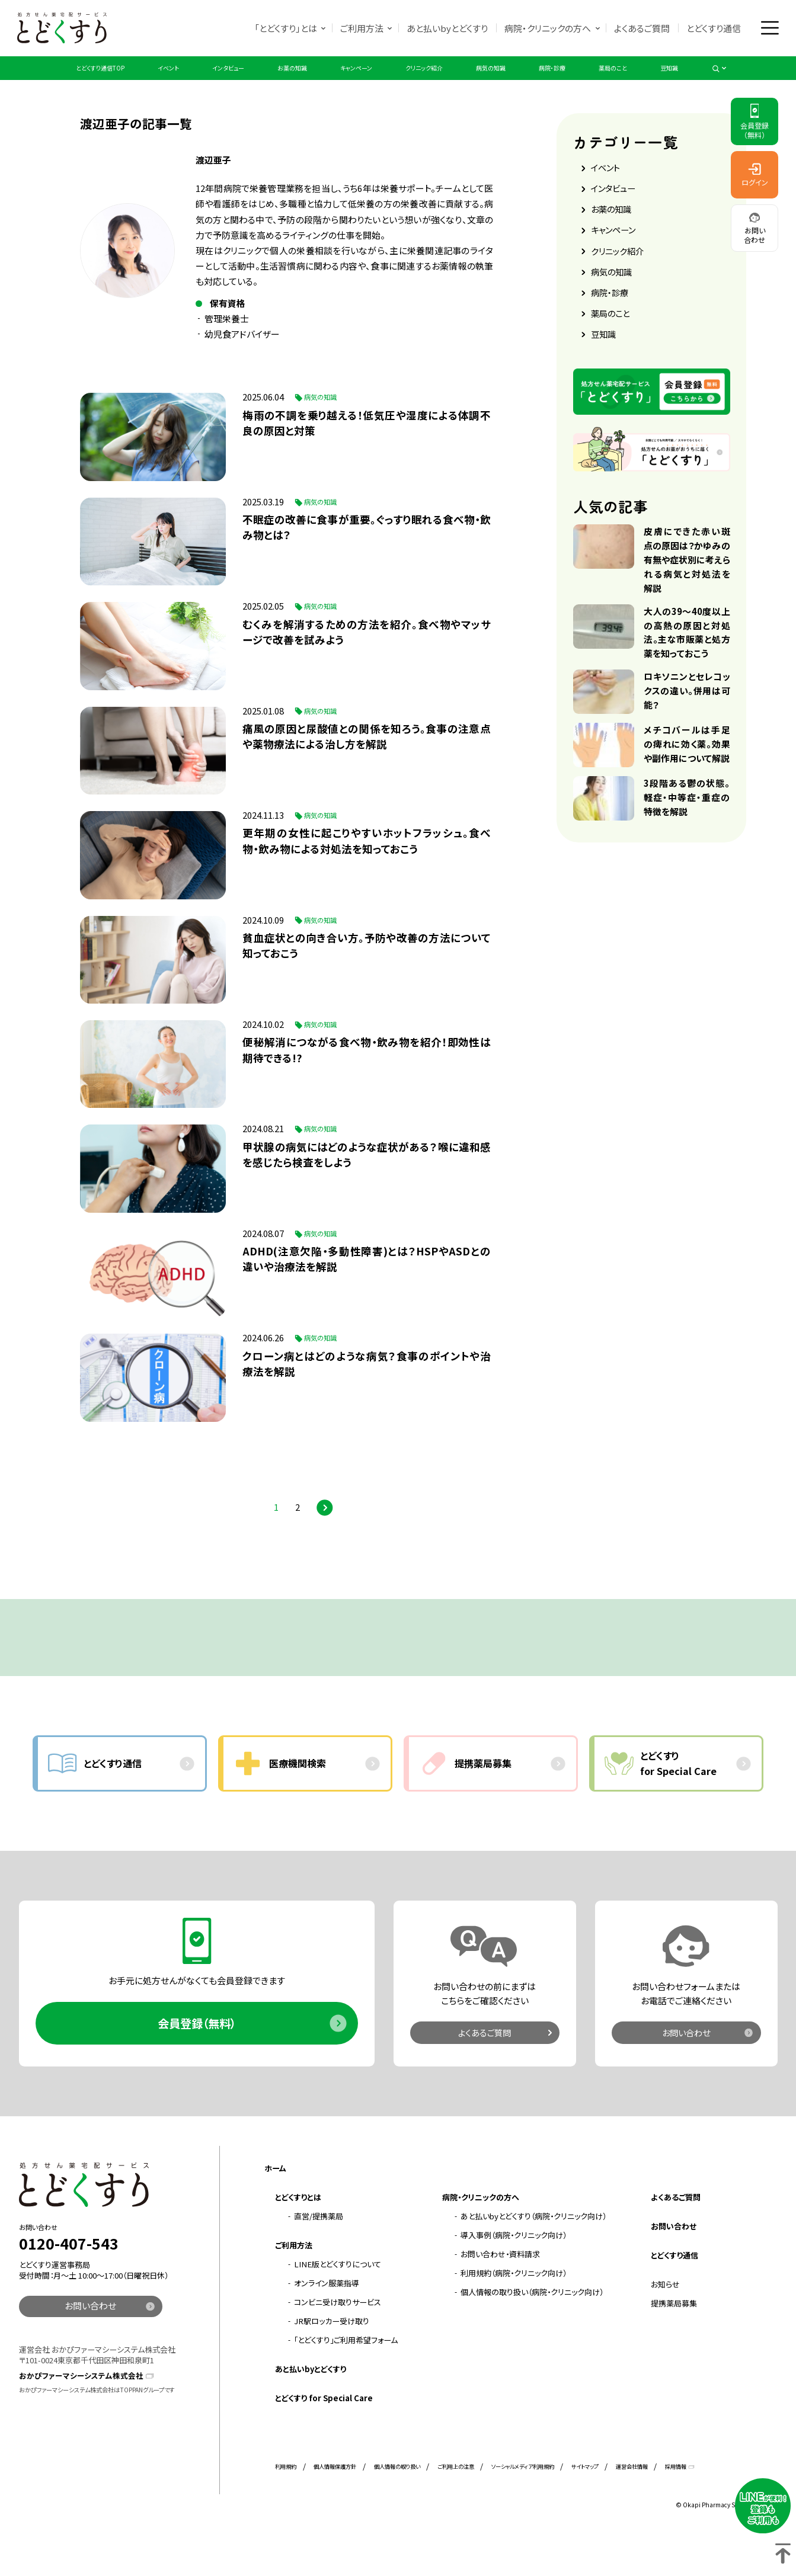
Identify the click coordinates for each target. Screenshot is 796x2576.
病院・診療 (590, 80)
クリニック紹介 (436, 80)
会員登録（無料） (197, 2062)
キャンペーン (352, 80)
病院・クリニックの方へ (545, 29)
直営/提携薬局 (318, 2255)
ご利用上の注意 (455, 2506)
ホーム (275, 2207)
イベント (126, 80)
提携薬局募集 (674, 2342)
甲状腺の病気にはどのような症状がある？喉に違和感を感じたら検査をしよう (369, 1186)
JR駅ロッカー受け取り (331, 2360)
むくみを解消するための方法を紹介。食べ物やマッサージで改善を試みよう (369, 657)
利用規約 (285, 2506)
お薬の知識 (275, 80)
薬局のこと (664, 80)
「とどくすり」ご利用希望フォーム (346, 2379)
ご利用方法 (359, 29)
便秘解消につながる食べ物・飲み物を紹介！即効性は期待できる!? (369, 1080)
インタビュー (197, 80)
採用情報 (675, 2506)
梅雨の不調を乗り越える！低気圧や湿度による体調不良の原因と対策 (369, 445)
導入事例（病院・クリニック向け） (514, 2274)
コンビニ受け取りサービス (337, 2341)
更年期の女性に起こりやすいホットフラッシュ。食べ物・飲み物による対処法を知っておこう (369, 869)
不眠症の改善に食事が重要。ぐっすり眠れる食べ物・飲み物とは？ (369, 551)
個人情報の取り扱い (397, 2506)
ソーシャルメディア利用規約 (522, 2506)
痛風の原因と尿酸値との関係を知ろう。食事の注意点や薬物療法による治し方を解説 (369, 762)
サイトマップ (585, 2506)
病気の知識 (517, 80)
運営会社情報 (632, 2506)
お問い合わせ (686, 2071)
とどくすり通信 (711, 29)
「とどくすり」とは (282, 29)
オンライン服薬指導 (326, 2322)
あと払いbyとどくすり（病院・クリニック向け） (533, 2255)
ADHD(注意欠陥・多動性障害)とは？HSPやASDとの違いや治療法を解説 (369, 1292)
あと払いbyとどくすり (444, 29)
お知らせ (665, 2323)
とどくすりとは (298, 2236)
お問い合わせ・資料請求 (500, 2293)
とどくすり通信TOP (42, 80)
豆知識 (730, 80)
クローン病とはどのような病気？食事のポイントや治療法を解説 (369, 1398)
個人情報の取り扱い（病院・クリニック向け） (532, 2331)
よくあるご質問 (639, 29)
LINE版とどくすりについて (337, 2303)
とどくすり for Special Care (324, 2437)
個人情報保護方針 (335, 2506)
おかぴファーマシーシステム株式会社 (81, 2415)
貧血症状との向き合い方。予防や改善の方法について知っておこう (369, 974)
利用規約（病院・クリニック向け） (514, 2312)
